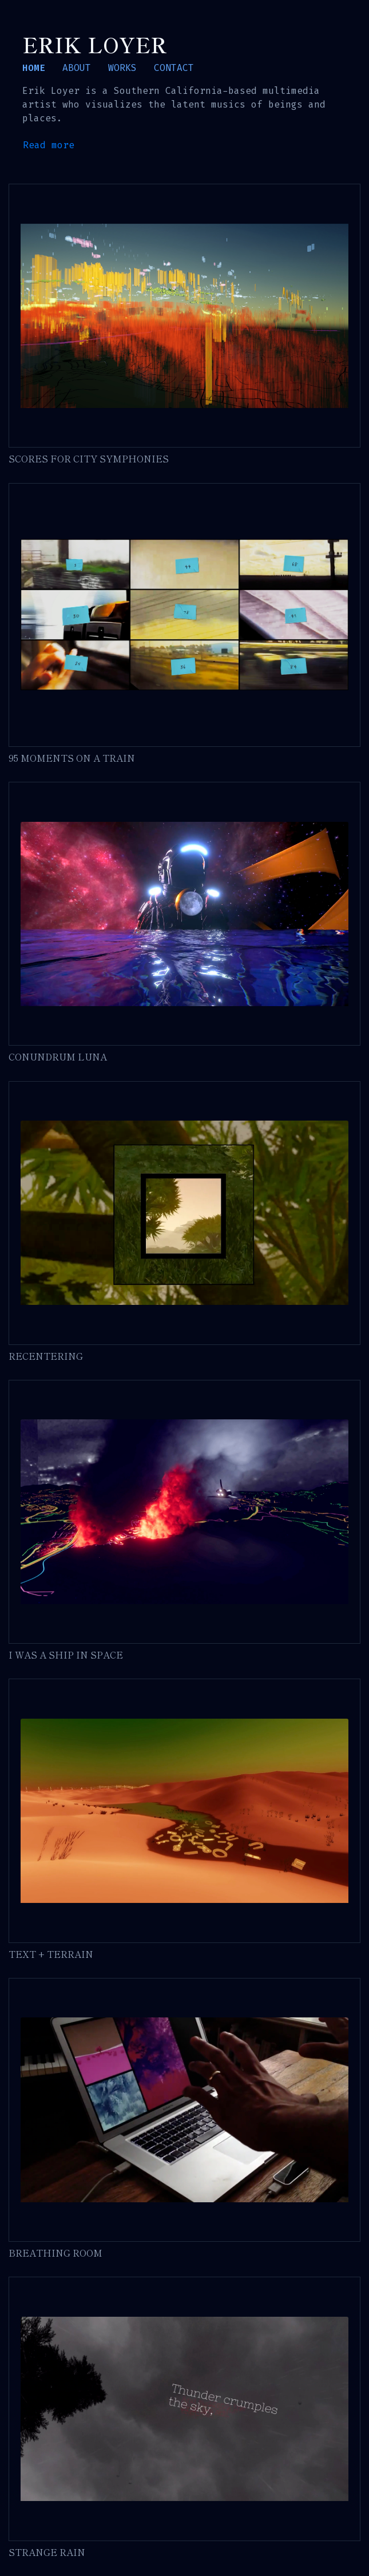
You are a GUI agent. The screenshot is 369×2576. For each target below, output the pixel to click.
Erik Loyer (94, 44)
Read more (48, 145)
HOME (33, 68)
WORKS (122, 68)
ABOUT (76, 68)
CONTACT (174, 68)
